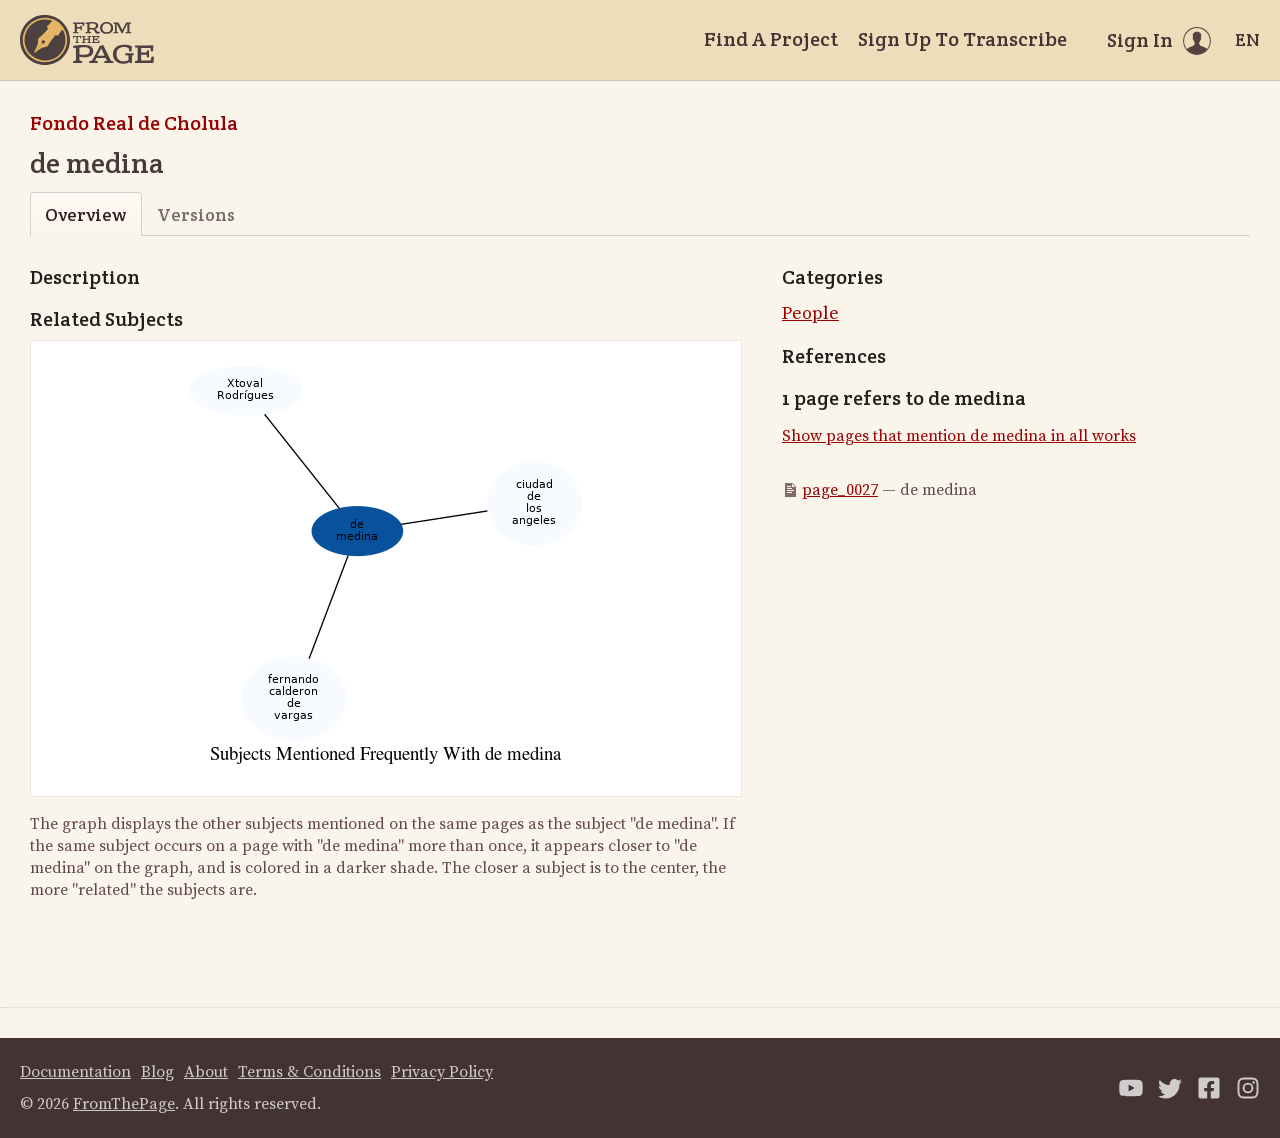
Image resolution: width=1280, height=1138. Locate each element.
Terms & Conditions (309, 1072)
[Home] (87, 40)
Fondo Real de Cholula (134, 123)
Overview (85, 214)
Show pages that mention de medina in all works (959, 436)
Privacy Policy (442, 1072)
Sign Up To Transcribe (962, 39)
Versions (196, 214)
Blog (157, 1072)
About (206, 1072)
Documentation (75, 1072)
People (810, 313)
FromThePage (124, 1104)
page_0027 (840, 490)
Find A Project (771, 39)
